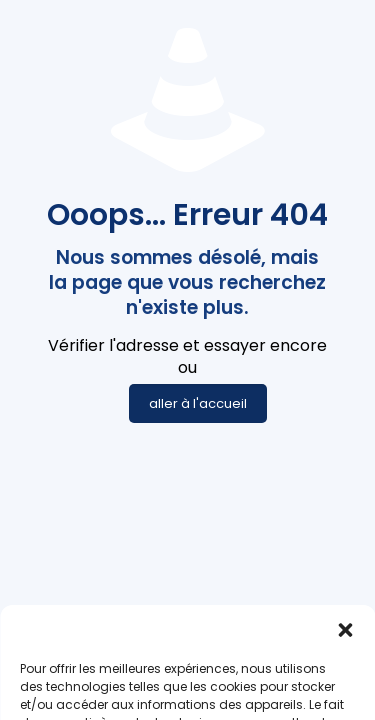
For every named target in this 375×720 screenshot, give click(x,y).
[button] (345, 664)
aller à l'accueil (198, 403)
